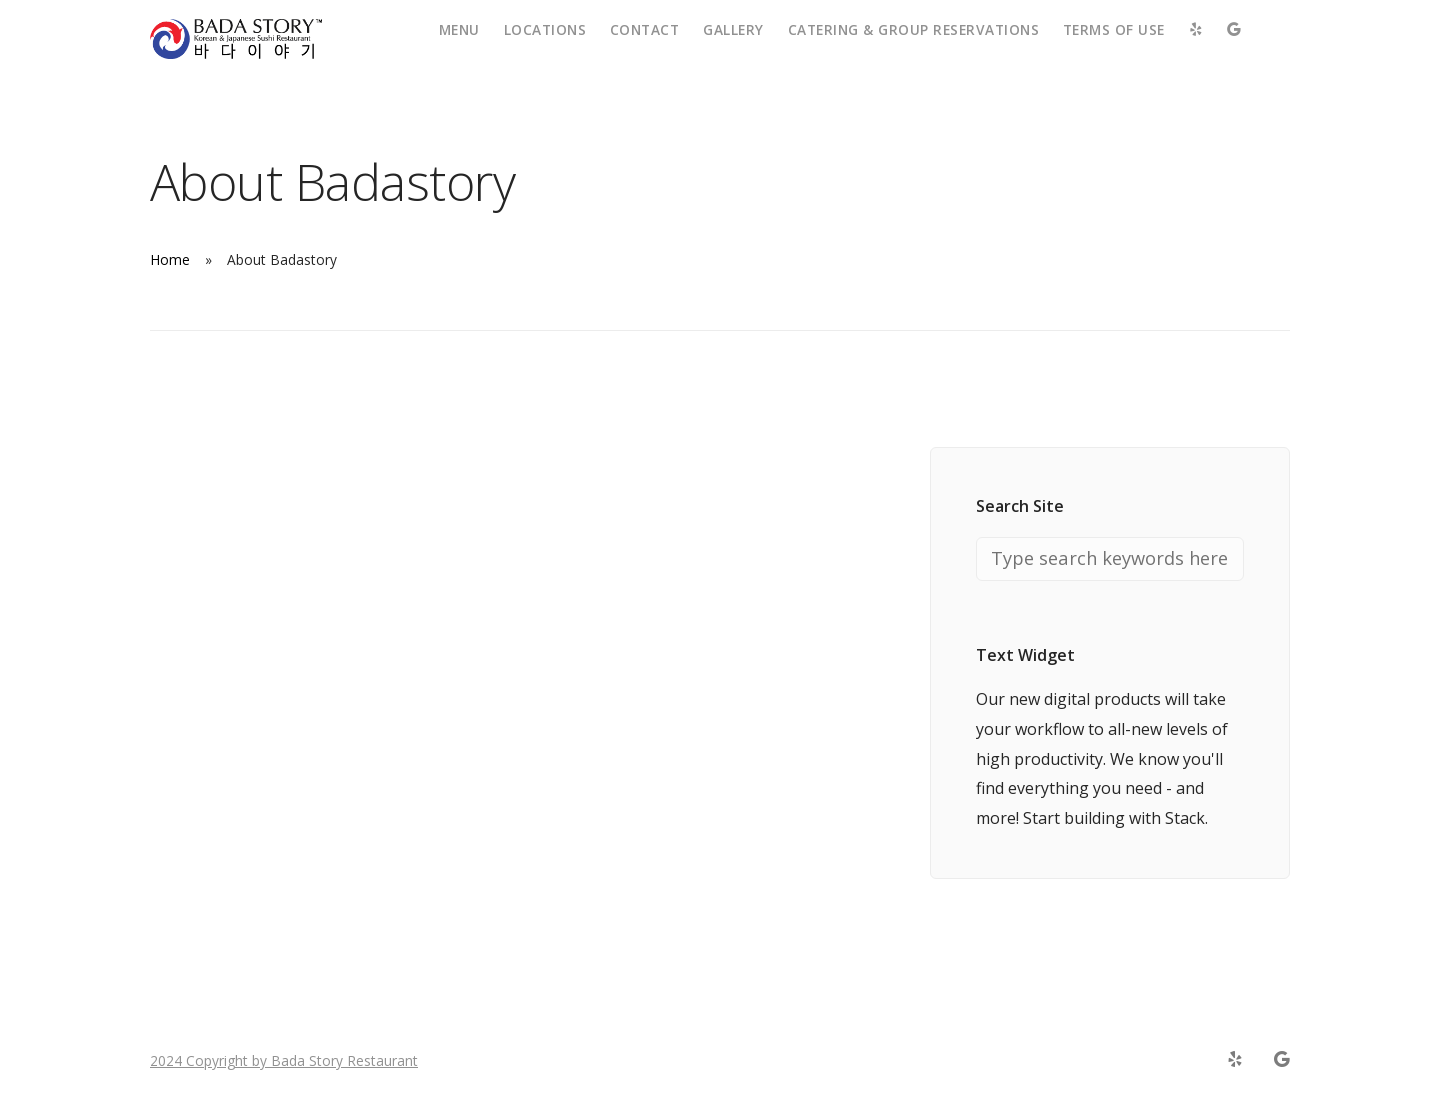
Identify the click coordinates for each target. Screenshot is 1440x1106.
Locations (545, 29)
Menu (459, 29)
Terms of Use (1114, 29)
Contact (645, 29)
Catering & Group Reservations (914, 29)
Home (170, 259)
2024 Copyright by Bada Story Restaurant (284, 1060)
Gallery (733, 29)
